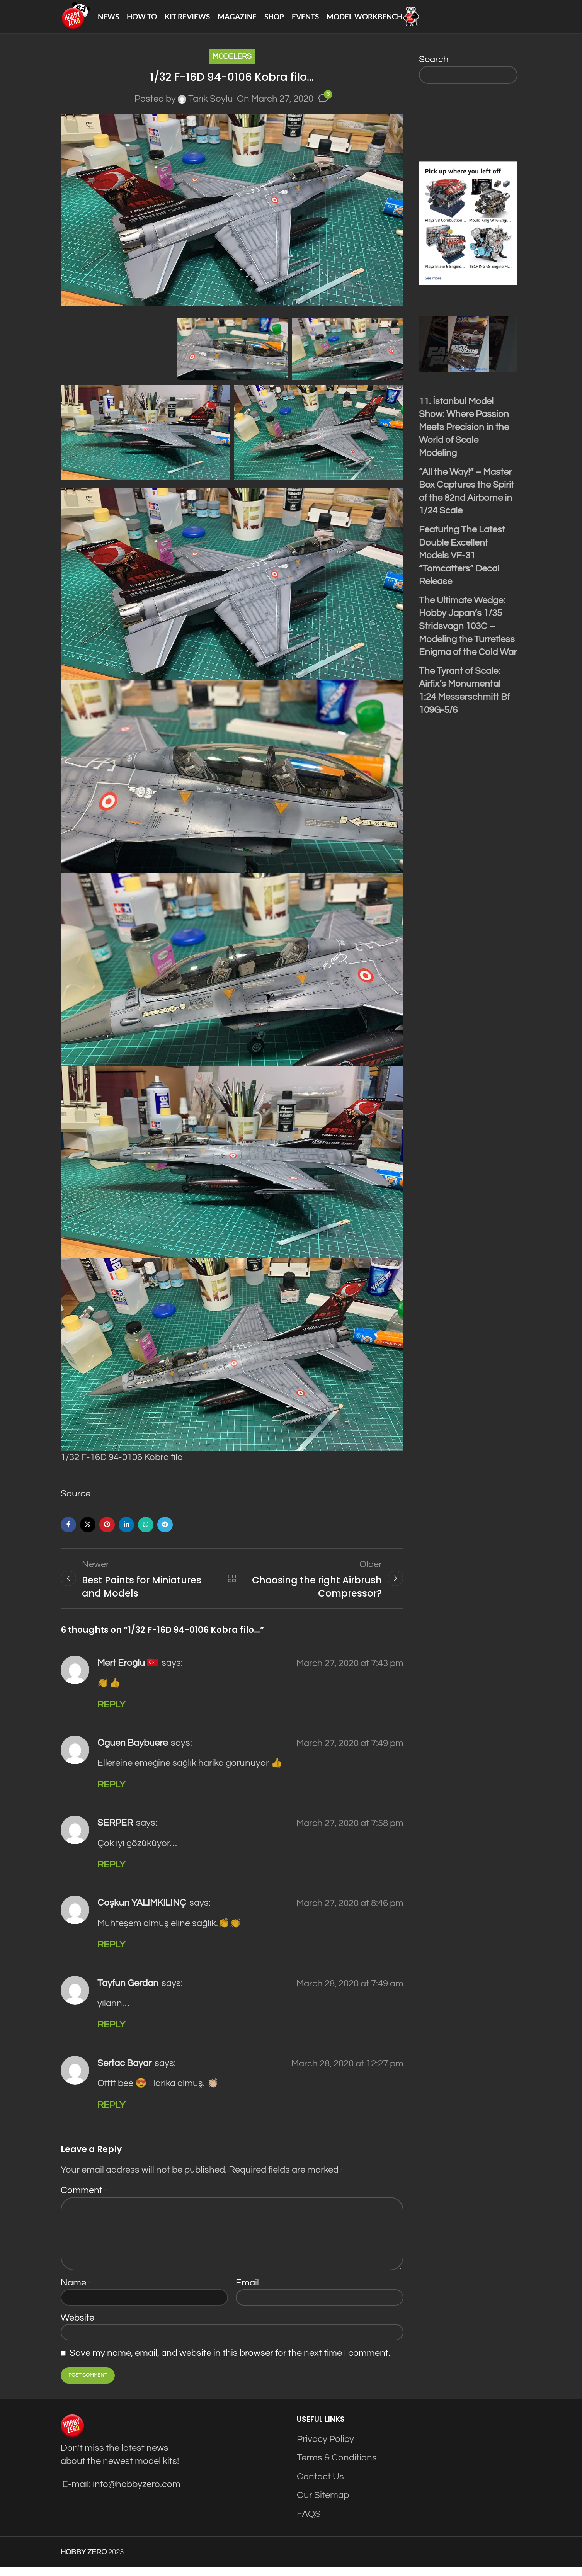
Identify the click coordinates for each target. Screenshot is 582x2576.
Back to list (232, 1586)
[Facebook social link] (68, 1531)
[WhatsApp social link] (145, 1531)
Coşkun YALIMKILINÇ (141, 1912)
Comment (84, 2199)
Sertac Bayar (124, 2072)
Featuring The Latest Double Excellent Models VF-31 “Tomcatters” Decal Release (462, 562)
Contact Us (320, 2486)
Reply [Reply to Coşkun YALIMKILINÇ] (111, 1954)
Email (249, 2292)
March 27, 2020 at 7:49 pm (349, 1752)
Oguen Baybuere (132, 1752)
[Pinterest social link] (107, 1531)
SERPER (115, 1832)
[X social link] (87, 1531)
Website (77, 2326)
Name (75, 2292)
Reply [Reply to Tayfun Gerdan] (111, 2034)
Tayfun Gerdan (127, 1992)
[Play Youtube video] (468, 351)
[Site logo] (79, 19)
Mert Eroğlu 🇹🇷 (127, 1672)
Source (75, 1500)
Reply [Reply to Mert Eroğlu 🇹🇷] (111, 1714)
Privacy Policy (325, 2448)
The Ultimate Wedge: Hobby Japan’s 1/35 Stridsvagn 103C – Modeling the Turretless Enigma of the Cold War (468, 633)
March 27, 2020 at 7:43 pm (349, 1672)
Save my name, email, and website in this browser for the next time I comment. (230, 2362)
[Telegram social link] (165, 1531)
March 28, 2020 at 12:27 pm (347, 2073)
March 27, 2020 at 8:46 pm (349, 1912)
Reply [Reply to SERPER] (111, 1874)
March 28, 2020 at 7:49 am (349, 1992)
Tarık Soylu (210, 106)
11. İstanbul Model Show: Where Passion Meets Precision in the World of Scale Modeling (464, 434)
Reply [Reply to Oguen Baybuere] (111, 1794)
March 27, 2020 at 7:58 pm (349, 1832)
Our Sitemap (323, 2504)
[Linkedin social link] (126, 1531)
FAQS (309, 2523)
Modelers (232, 63)
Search (434, 66)
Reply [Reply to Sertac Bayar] (111, 2114)
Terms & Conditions (337, 2467)
